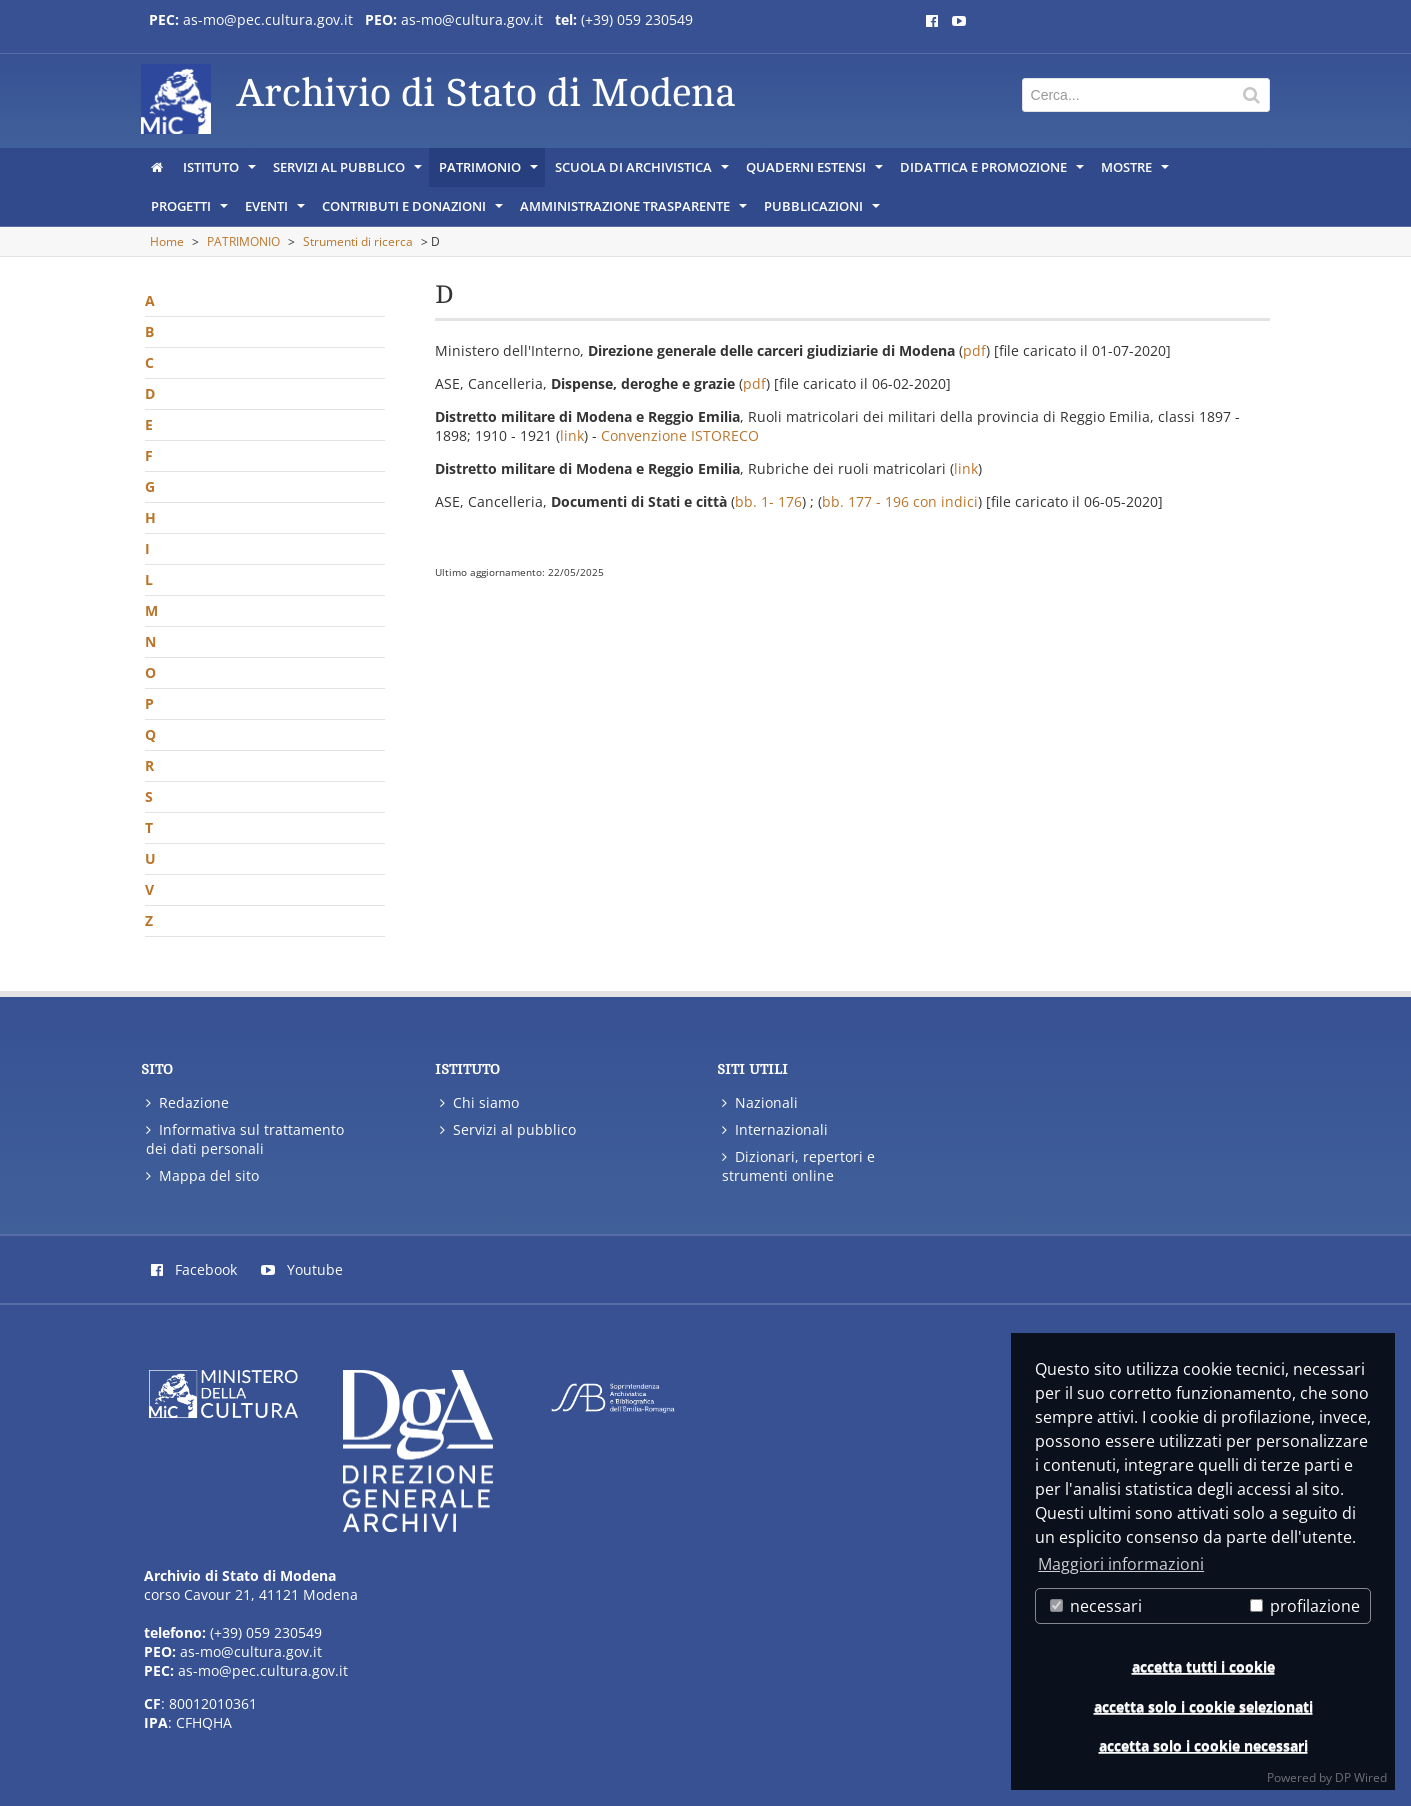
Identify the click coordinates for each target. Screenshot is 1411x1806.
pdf (974, 350)
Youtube (302, 1269)
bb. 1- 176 (768, 501)
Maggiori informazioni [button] (1121, 1564)
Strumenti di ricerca (358, 241)
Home (167, 241)
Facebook (194, 1269)
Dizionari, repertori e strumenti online (798, 1166)
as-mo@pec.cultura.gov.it (268, 19)
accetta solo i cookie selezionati (1203, 1706)
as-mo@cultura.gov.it (472, 19)
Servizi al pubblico (508, 1129)
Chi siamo (479, 1102)
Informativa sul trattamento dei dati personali (245, 1139)
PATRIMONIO (490, 172)
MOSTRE (1136, 172)
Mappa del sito (202, 1175)
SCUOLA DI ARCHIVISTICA (643, 172)
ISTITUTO (221, 172)
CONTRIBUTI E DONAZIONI (414, 211)
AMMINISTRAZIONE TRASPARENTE (635, 211)
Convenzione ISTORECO (680, 435)
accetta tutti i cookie (1203, 1666)
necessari (1096, 1606)
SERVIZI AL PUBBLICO (349, 172)
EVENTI (276, 211)
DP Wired (1361, 1777)
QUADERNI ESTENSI (816, 172)
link (572, 435)
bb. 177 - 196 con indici (900, 501)
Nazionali (760, 1102)
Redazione (187, 1102)
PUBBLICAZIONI (823, 211)
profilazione (1305, 1606)
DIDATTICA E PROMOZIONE (993, 172)
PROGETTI (191, 211)
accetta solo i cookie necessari (1203, 1745)
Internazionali (775, 1129)
